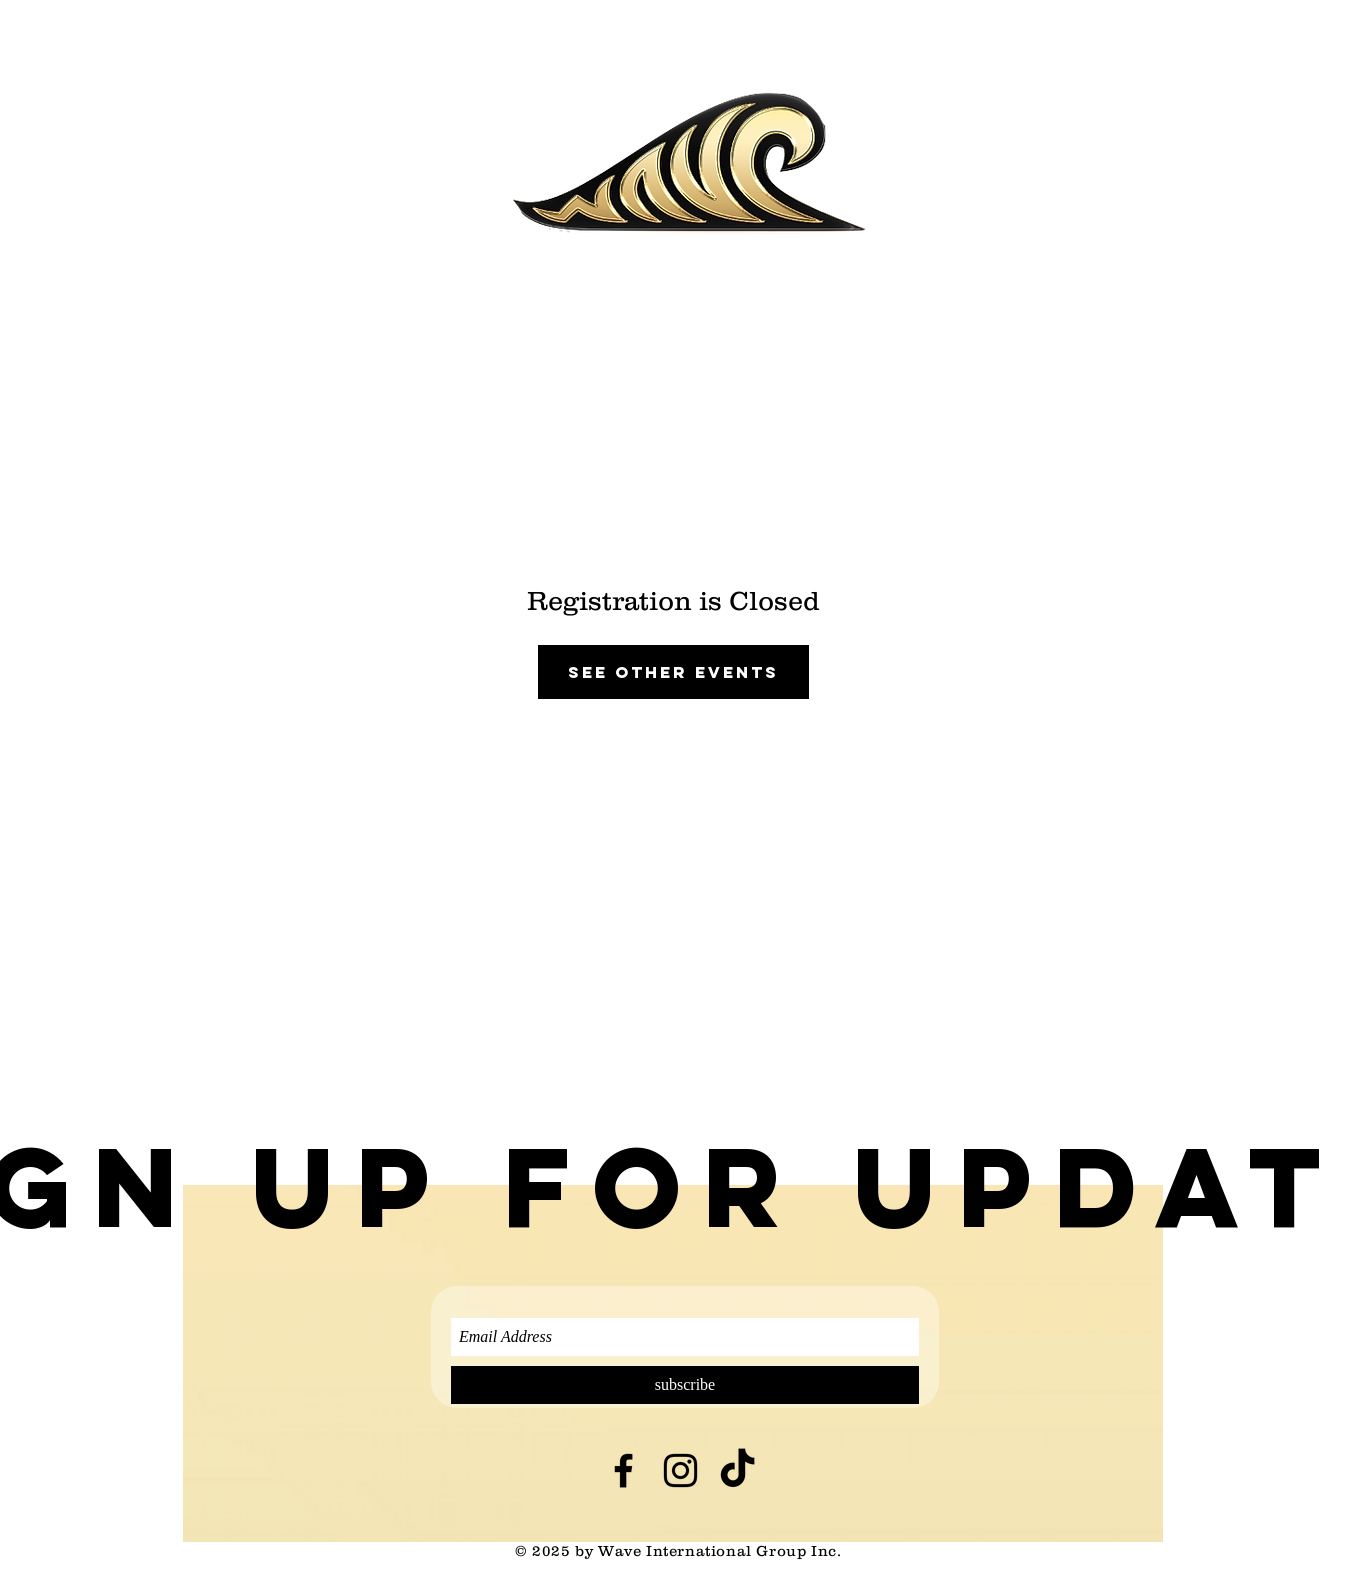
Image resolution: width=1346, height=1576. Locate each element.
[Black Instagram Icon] (680, 1470)
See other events (673, 672)
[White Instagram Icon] (682, 293)
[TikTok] (747, 293)
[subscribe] (685, 1385)
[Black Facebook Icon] (623, 1470)
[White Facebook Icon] (617, 293)
